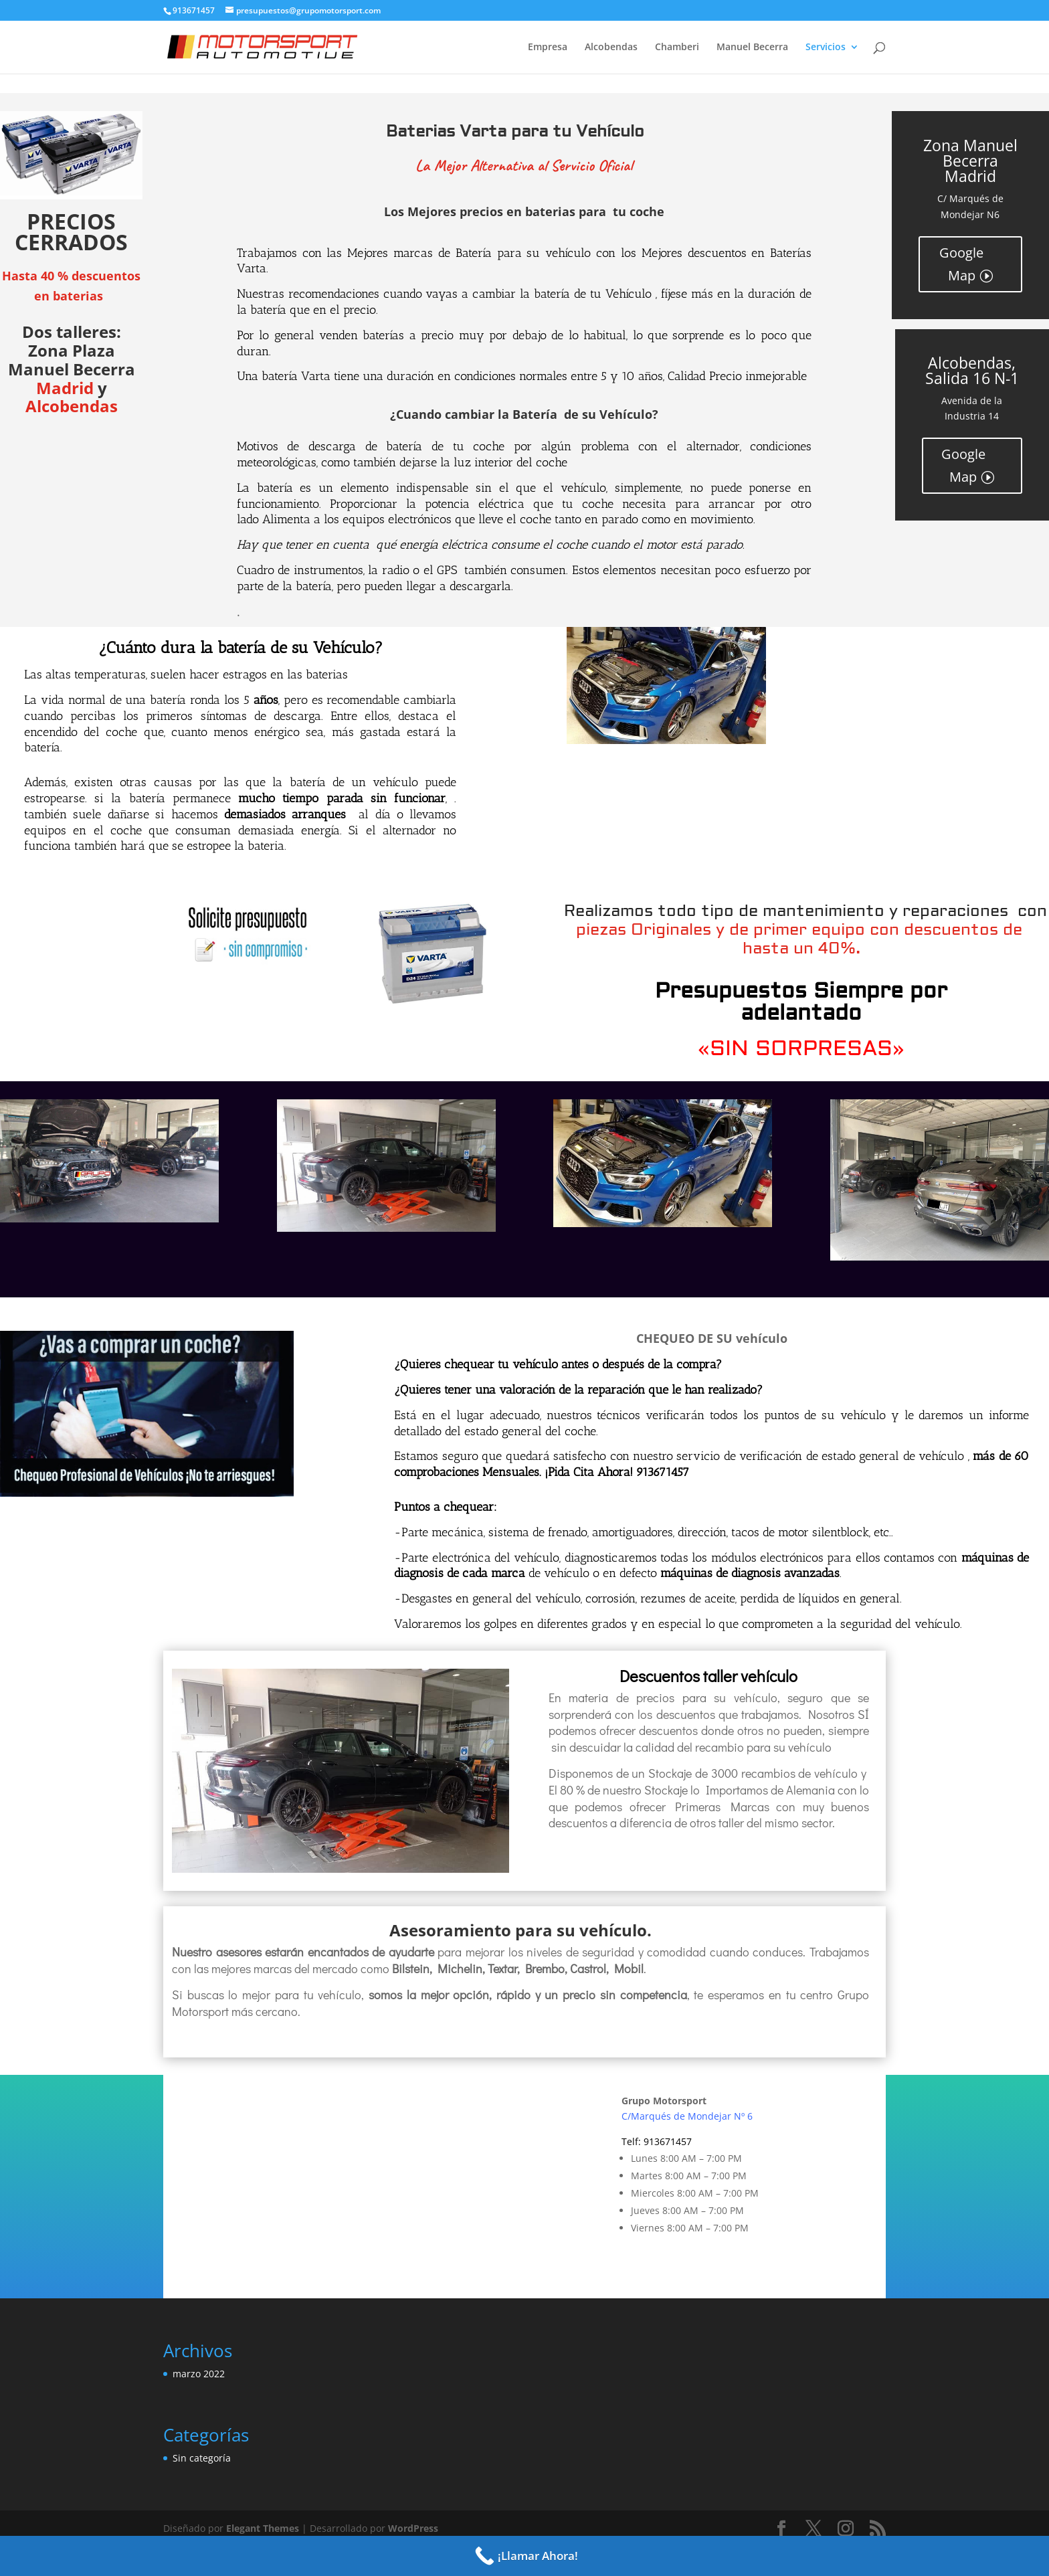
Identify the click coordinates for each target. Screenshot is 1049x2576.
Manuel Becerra (752, 47)
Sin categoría (202, 2458)
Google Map (961, 264)
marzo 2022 (199, 2373)
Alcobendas (611, 47)
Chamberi (677, 47)
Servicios (825, 47)
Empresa (547, 47)
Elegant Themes (262, 2528)
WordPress (413, 2528)
